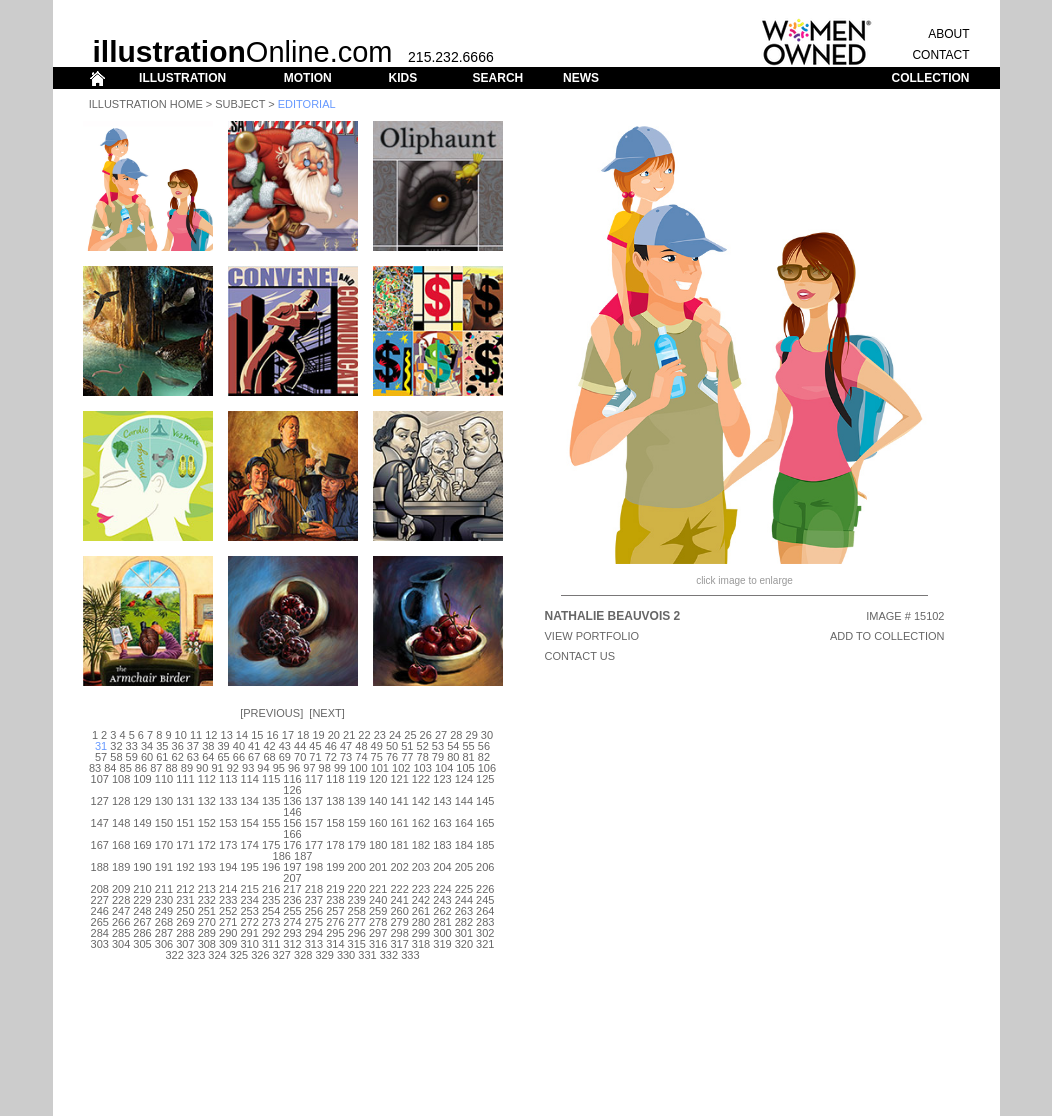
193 (207, 867)
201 (378, 867)
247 (121, 911)
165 (485, 823)
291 (249, 933)
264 (485, 911)
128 (121, 801)
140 (378, 801)
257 (335, 911)
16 (272, 735)
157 (314, 823)
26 (426, 735)
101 (380, 768)
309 (228, 944)
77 (407, 757)
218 (314, 889)
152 (207, 823)
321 (485, 944)
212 (185, 889)
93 (248, 768)
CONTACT (940, 55)
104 (444, 768)
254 (271, 911)
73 (346, 757)
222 (399, 889)
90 (202, 768)
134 (249, 801)
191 (164, 867)
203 (421, 867)
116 (292, 779)
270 (207, 922)
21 (349, 735)
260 (399, 911)
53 (438, 746)
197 (292, 867)
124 (464, 779)
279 (399, 922)
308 (207, 944)
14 (242, 735)
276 (335, 922)
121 (399, 779)
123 (442, 779)
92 (233, 768)
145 (485, 801)
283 (485, 922)
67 (254, 757)
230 (164, 900)
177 (314, 845)
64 (208, 757)
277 (357, 922)
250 (185, 911)
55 (468, 746)
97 (309, 768)
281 (442, 922)
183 (442, 845)
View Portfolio (592, 636)
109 (142, 779)
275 (314, 922)
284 (100, 933)
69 (285, 757)
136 (292, 801)
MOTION (308, 78)
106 (487, 768)
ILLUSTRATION (182, 78)
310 (249, 944)
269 (185, 922)
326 (260, 955)
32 (116, 746)
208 (100, 889)
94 (263, 768)
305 (142, 944)
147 (100, 823)
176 (292, 845)
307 (185, 944)
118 (335, 779)
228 (121, 900)
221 (378, 889)
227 (100, 900)
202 (399, 867)
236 (292, 900)
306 (164, 944)
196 (271, 867)
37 (193, 746)
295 (335, 933)
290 (228, 933)
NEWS (581, 78)
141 (399, 801)
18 (303, 735)
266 (121, 922)
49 (377, 746)
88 (171, 768)
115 (271, 779)
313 (314, 944)
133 (228, 801)
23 (380, 735)
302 (485, 933)
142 (421, 801)
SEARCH (498, 78)
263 (464, 911)
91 (217, 768)
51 (407, 746)
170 (164, 845)
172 (207, 845)
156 (292, 823)
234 (249, 900)
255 (292, 911)
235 (271, 900)
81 (468, 757)
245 (485, 900)
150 (164, 823)
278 (378, 922)
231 (185, 900)
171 (185, 845)
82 (484, 757)
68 (269, 757)
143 (442, 801)
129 (142, 801)
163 (442, 823)
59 (132, 757)
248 (142, 911)
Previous (271, 713)
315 (357, 944)
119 (357, 779)
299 (421, 933)
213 (207, 889)
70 (300, 757)
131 (185, 801)
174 (249, 845)
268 (164, 922)
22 (364, 735)
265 (100, 922)
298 (399, 933)
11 (196, 735)
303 (100, 944)
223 (421, 889)
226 (485, 889)
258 (357, 911)
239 (357, 900)
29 (472, 735)
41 (254, 746)
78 (423, 757)
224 (442, 889)
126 (292, 790)
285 (121, 933)
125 (485, 779)
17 (288, 735)
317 (399, 944)
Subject (240, 104)
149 (142, 823)
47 (346, 746)
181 (399, 845)
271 (228, 922)
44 (300, 746)
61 (162, 757)
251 (207, 911)
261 (421, 911)
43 (285, 746)
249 (164, 911)
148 (121, 823)
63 (193, 757)
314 (335, 944)
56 (484, 746)
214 (228, 889)
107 (100, 779)
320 (464, 944)
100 (358, 768)
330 (346, 955)
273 (271, 922)
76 (392, 757)
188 (100, 867)
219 (335, 889)
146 (292, 812)
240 (378, 900)
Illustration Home (146, 104)
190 (142, 867)
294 (314, 933)
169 (142, 845)
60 (147, 757)
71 (315, 757)
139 (357, 801)
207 (292, 878)
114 (249, 779)
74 (361, 757)
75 (377, 757)
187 (303, 856)
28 (456, 735)
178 (335, 845)
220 (357, 889)
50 (392, 746)
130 (164, 801)
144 (464, 801)
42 (269, 746)
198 (314, 867)
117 (314, 779)
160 (378, 823)
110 (164, 779)
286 (142, 933)
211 (164, 889)
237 (314, 900)
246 (100, 911)
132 (207, 801)
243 (442, 900)
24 (395, 735)
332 (389, 955)
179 (357, 845)
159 (357, 823)
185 (485, 845)
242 (421, 900)
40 (239, 746)
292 (271, 933)
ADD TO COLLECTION (887, 636)
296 (357, 933)
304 (121, 944)
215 (249, 889)
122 (421, 779)
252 (228, 911)
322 (175, 955)
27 (441, 735)
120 (378, 779)
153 (228, 823)
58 (116, 757)
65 (223, 757)
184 (464, 845)
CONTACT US (580, 656)
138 (335, 801)
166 (292, 834)
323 (196, 955)
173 (228, 845)
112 (207, 779)
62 (178, 757)
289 (207, 933)
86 (141, 768)
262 (442, 911)
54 (453, 746)
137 (314, 801)
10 (181, 735)
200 (357, 867)
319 (442, 944)
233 (228, 900)
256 (314, 911)
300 (442, 933)
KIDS (402, 78)
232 (207, 900)
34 (147, 746)
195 (249, 867)
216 (271, 889)
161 (399, 823)
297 (378, 933)
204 (442, 867)
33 (132, 746)
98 (325, 768)
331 (367, 955)
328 (303, 955)
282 (464, 922)
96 (294, 768)
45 (315, 746)
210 (142, 889)
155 (271, 823)
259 (378, 911)
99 (340, 768)
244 (464, 900)
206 (485, 867)
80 (453, 757)
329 (324, 955)
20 (334, 735)
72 (331, 757)
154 (249, 823)
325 (239, 955)
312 (292, 944)
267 (142, 922)
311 (271, 944)
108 (121, 779)
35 (162, 746)
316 (378, 944)
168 (121, 845)
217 (292, 889)
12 (211, 735)
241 (399, 900)
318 (421, 944)
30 (487, 735)
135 (271, 801)
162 (421, 823)
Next (326, 713)
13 (227, 735)
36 (178, 746)
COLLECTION (931, 78)
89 (187, 768)
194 (228, 867)
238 (335, 900)
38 (208, 746)
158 (335, 823)
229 (142, 900)
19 (318, 735)
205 (464, 867)
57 (101, 757)
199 (335, 867)
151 (185, 823)
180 (378, 845)
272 (249, 922)
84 (110, 768)
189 (121, 867)
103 (422, 768)
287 (164, 933)
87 (156, 768)
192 (185, 867)
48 (361, 746)
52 (423, 746)
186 (282, 856)
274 (292, 922)
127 (100, 801)
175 (271, 845)
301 (464, 933)
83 (95, 768)
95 (279, 768)
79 (438, 757)
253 (249, 911)
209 (121, 889)
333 (410, 955)
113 (228, 779)
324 (217, 955)
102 (401, 768)
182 (421, 845)
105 (465, 768)
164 (464, 823)
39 (223, 746)
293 (292, 933)
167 (100, 845)
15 (257, 735)
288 (185, 933)
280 (421, 922)
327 (282, 955)
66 (239, 757)
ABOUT (948, 34)
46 (331, 746)
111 (185, 779)
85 (126, 768)
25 (410, 735)
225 (464, 889)
